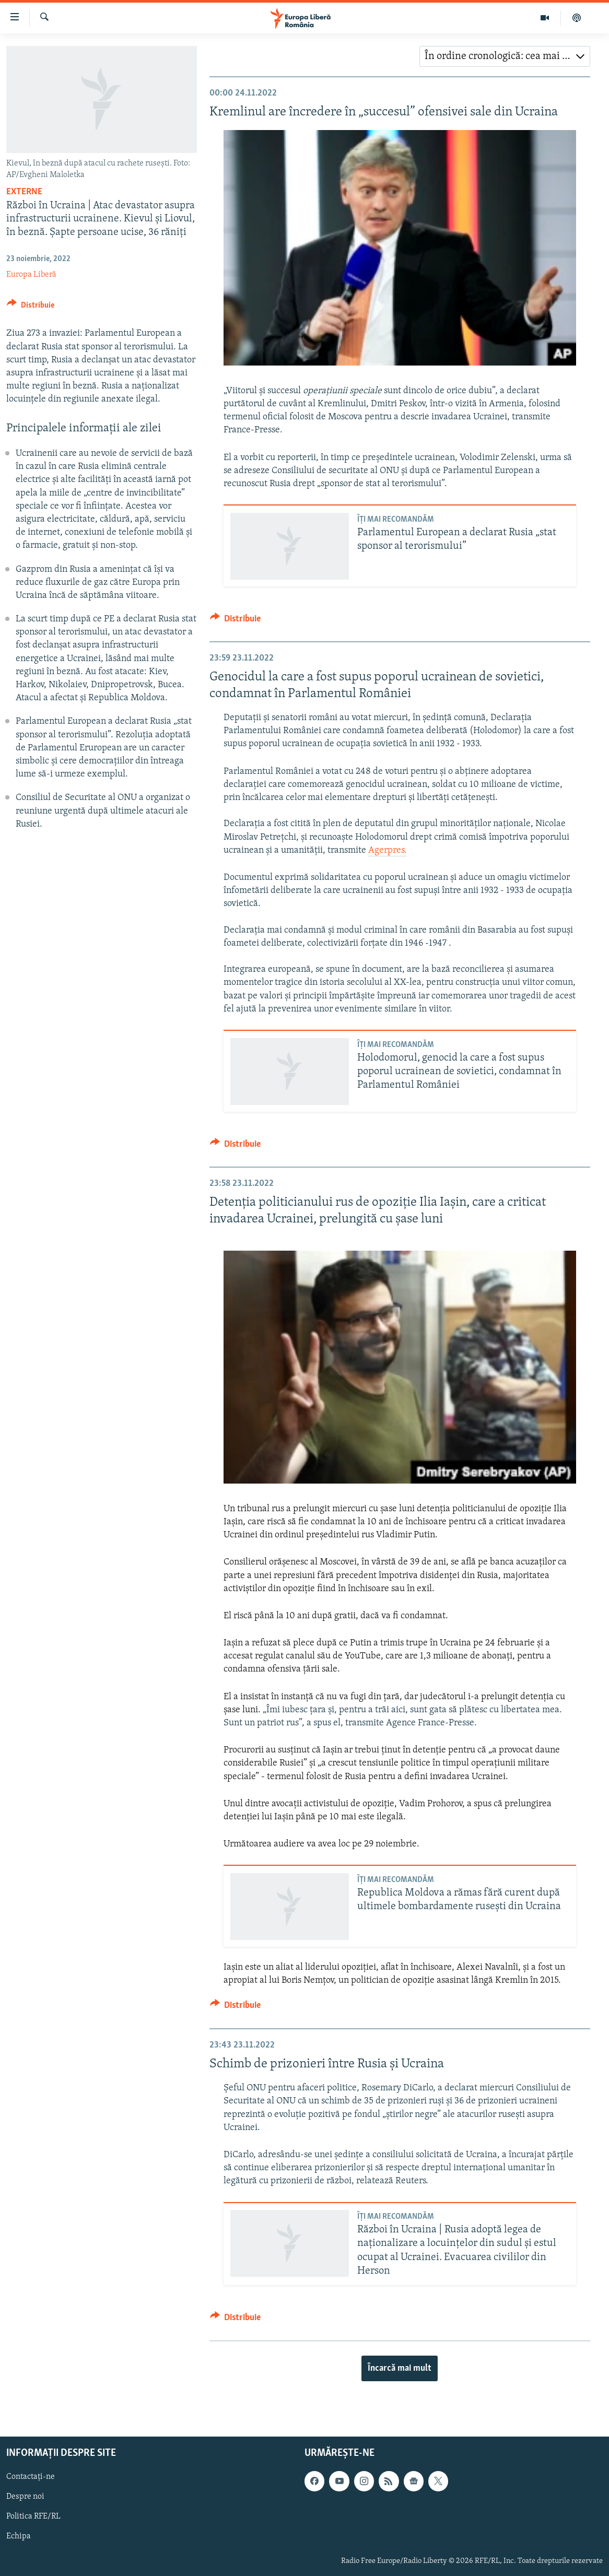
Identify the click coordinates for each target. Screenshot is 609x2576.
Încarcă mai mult (399, 2368)
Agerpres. (387, 850)
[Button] (30, 306)
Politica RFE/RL (33, 2516)
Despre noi (25, 2496)
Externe (24, 192)
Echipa (18, 2536)
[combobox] (504, 56)
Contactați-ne (30, 2477)
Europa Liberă (31, 274)
